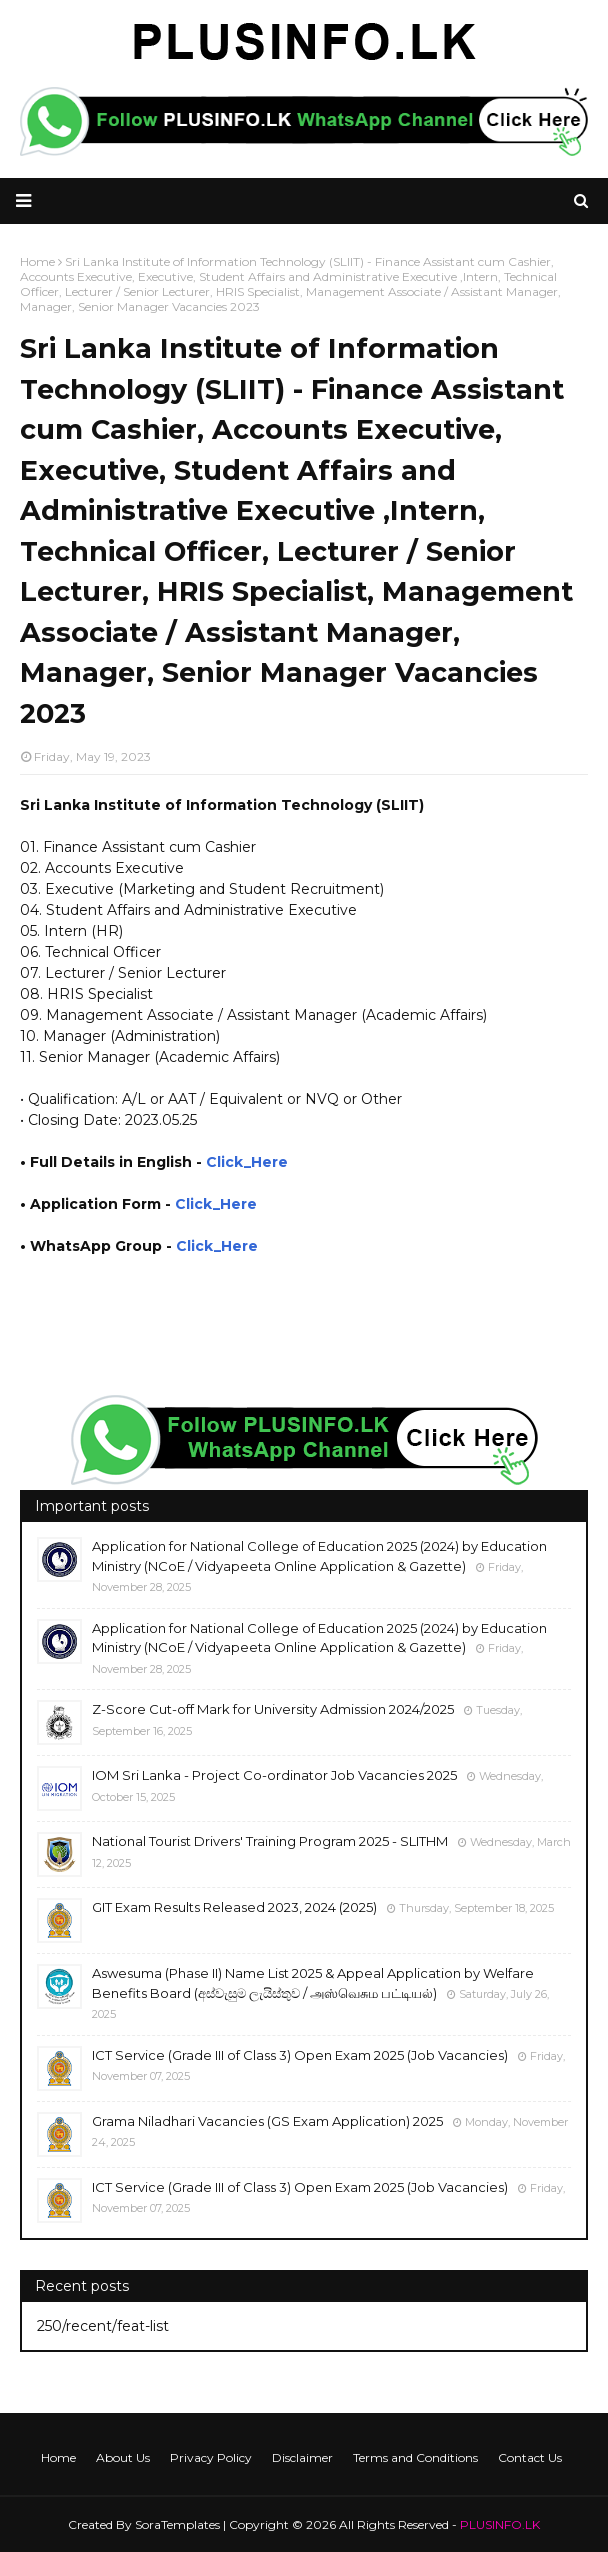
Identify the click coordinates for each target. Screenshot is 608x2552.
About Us (123, 2457)
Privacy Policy (211, 2457)
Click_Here (247, 1162)
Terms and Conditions (415, 2457)
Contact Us (530, 2457)
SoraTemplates (177, 2524)
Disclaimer (302, 2457)
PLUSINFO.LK (500, 2524)
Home (58, 2457)
